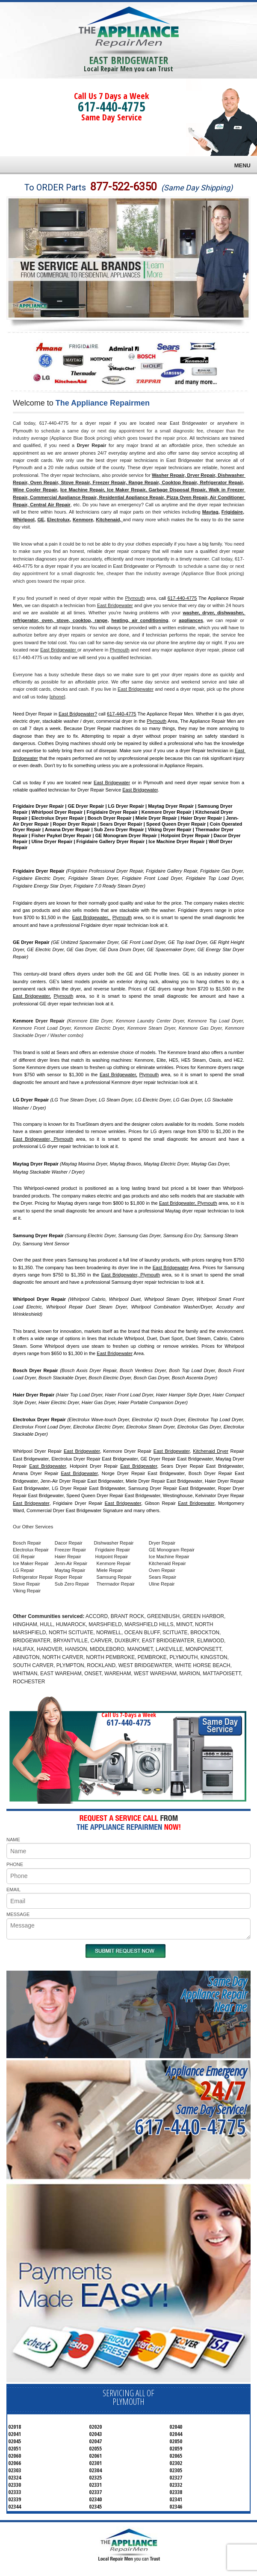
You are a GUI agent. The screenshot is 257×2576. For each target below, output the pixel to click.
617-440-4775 (111, 106)
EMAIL (13, 1889)
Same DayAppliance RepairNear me (213, 1993)
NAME (13, 1839)
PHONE (14, 1864)
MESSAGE (18, 1914)
